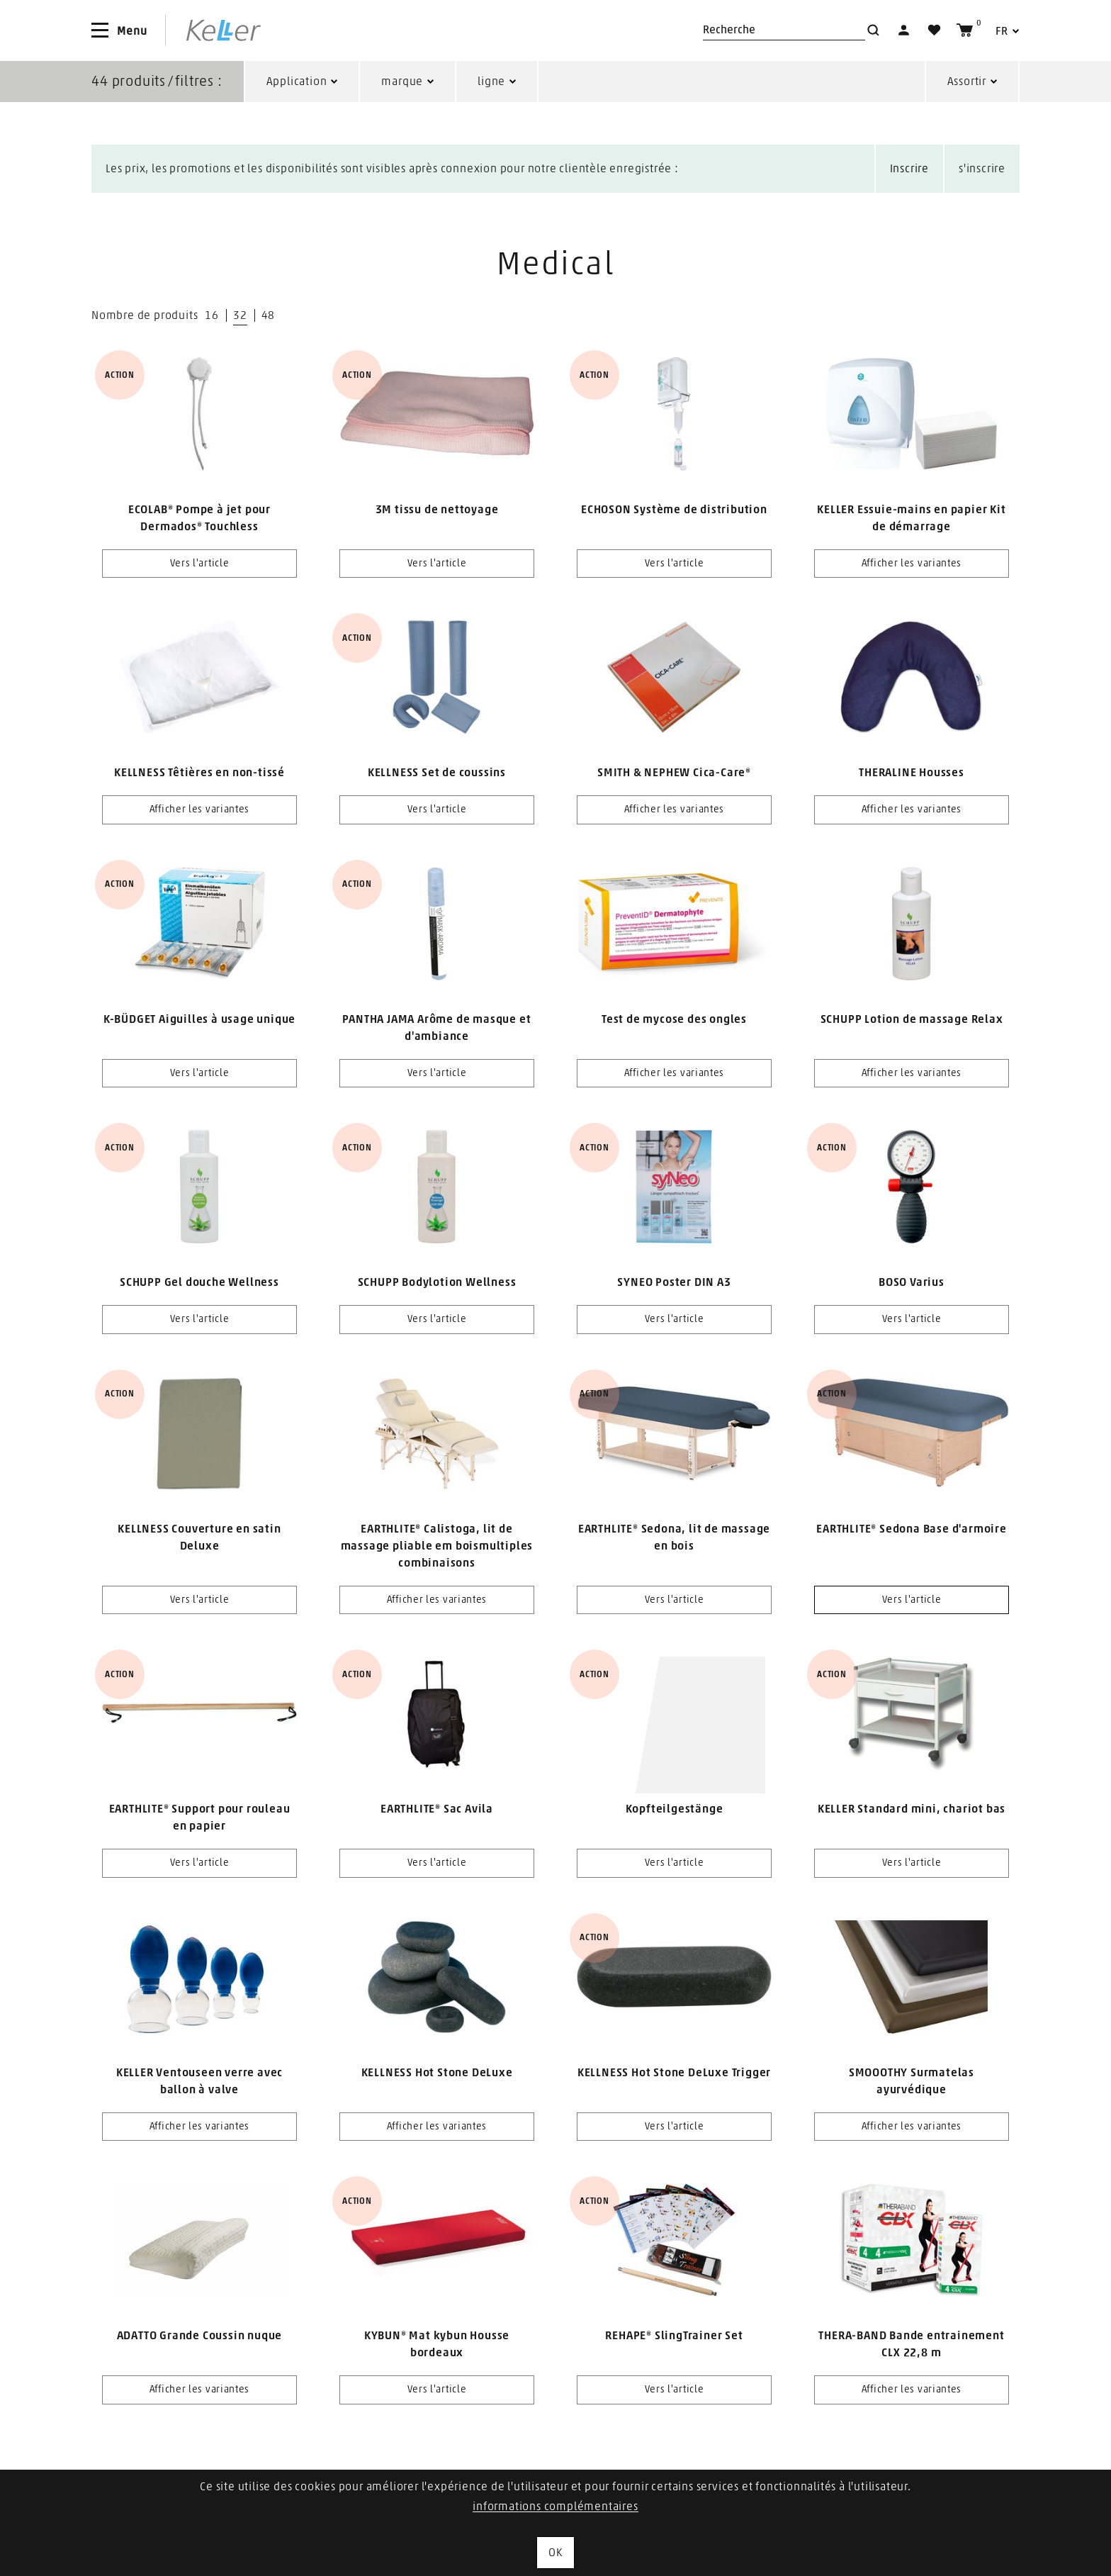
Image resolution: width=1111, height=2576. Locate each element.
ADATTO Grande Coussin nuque (200, 2335)
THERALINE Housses (911, 772)
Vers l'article (200, 564)
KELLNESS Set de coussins (437, 772)
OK (555, 2552)
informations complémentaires (555, 2506)
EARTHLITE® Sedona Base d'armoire (911, 1529)
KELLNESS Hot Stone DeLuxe (437, 2072)
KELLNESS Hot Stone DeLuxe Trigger (674, 2072)
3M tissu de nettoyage (437, 509)
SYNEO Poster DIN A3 (674, 1282)
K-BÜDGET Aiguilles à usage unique (199, 1019)
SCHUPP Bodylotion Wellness (437, 1282)
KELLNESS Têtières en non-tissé (199, 772)
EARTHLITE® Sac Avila (436, 1809)
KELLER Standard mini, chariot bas (911, 1809)
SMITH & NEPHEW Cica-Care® (674, 772)
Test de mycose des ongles (674, 1019)
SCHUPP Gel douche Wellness (199, 1282)
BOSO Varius (911, 1282)
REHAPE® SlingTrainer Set (674, 2335)
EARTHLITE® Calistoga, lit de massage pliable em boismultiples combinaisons (437, 1546)
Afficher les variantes (911, 564)
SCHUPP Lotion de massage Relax (911, 1019)
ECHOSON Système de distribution (674, 509)
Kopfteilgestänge (674, 1809)
